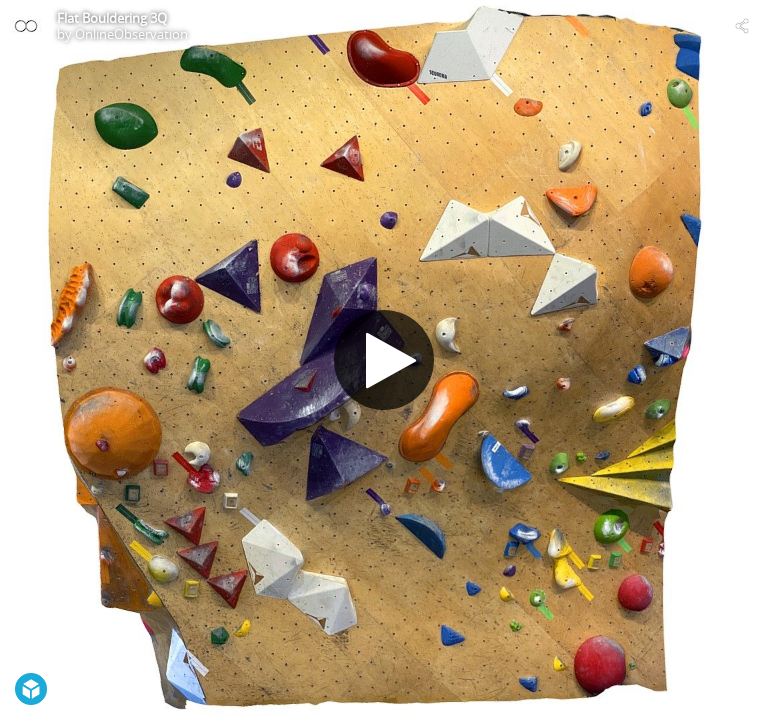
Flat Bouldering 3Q (112, 18)
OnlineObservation (131, 34)
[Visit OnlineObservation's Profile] (26, 26)
